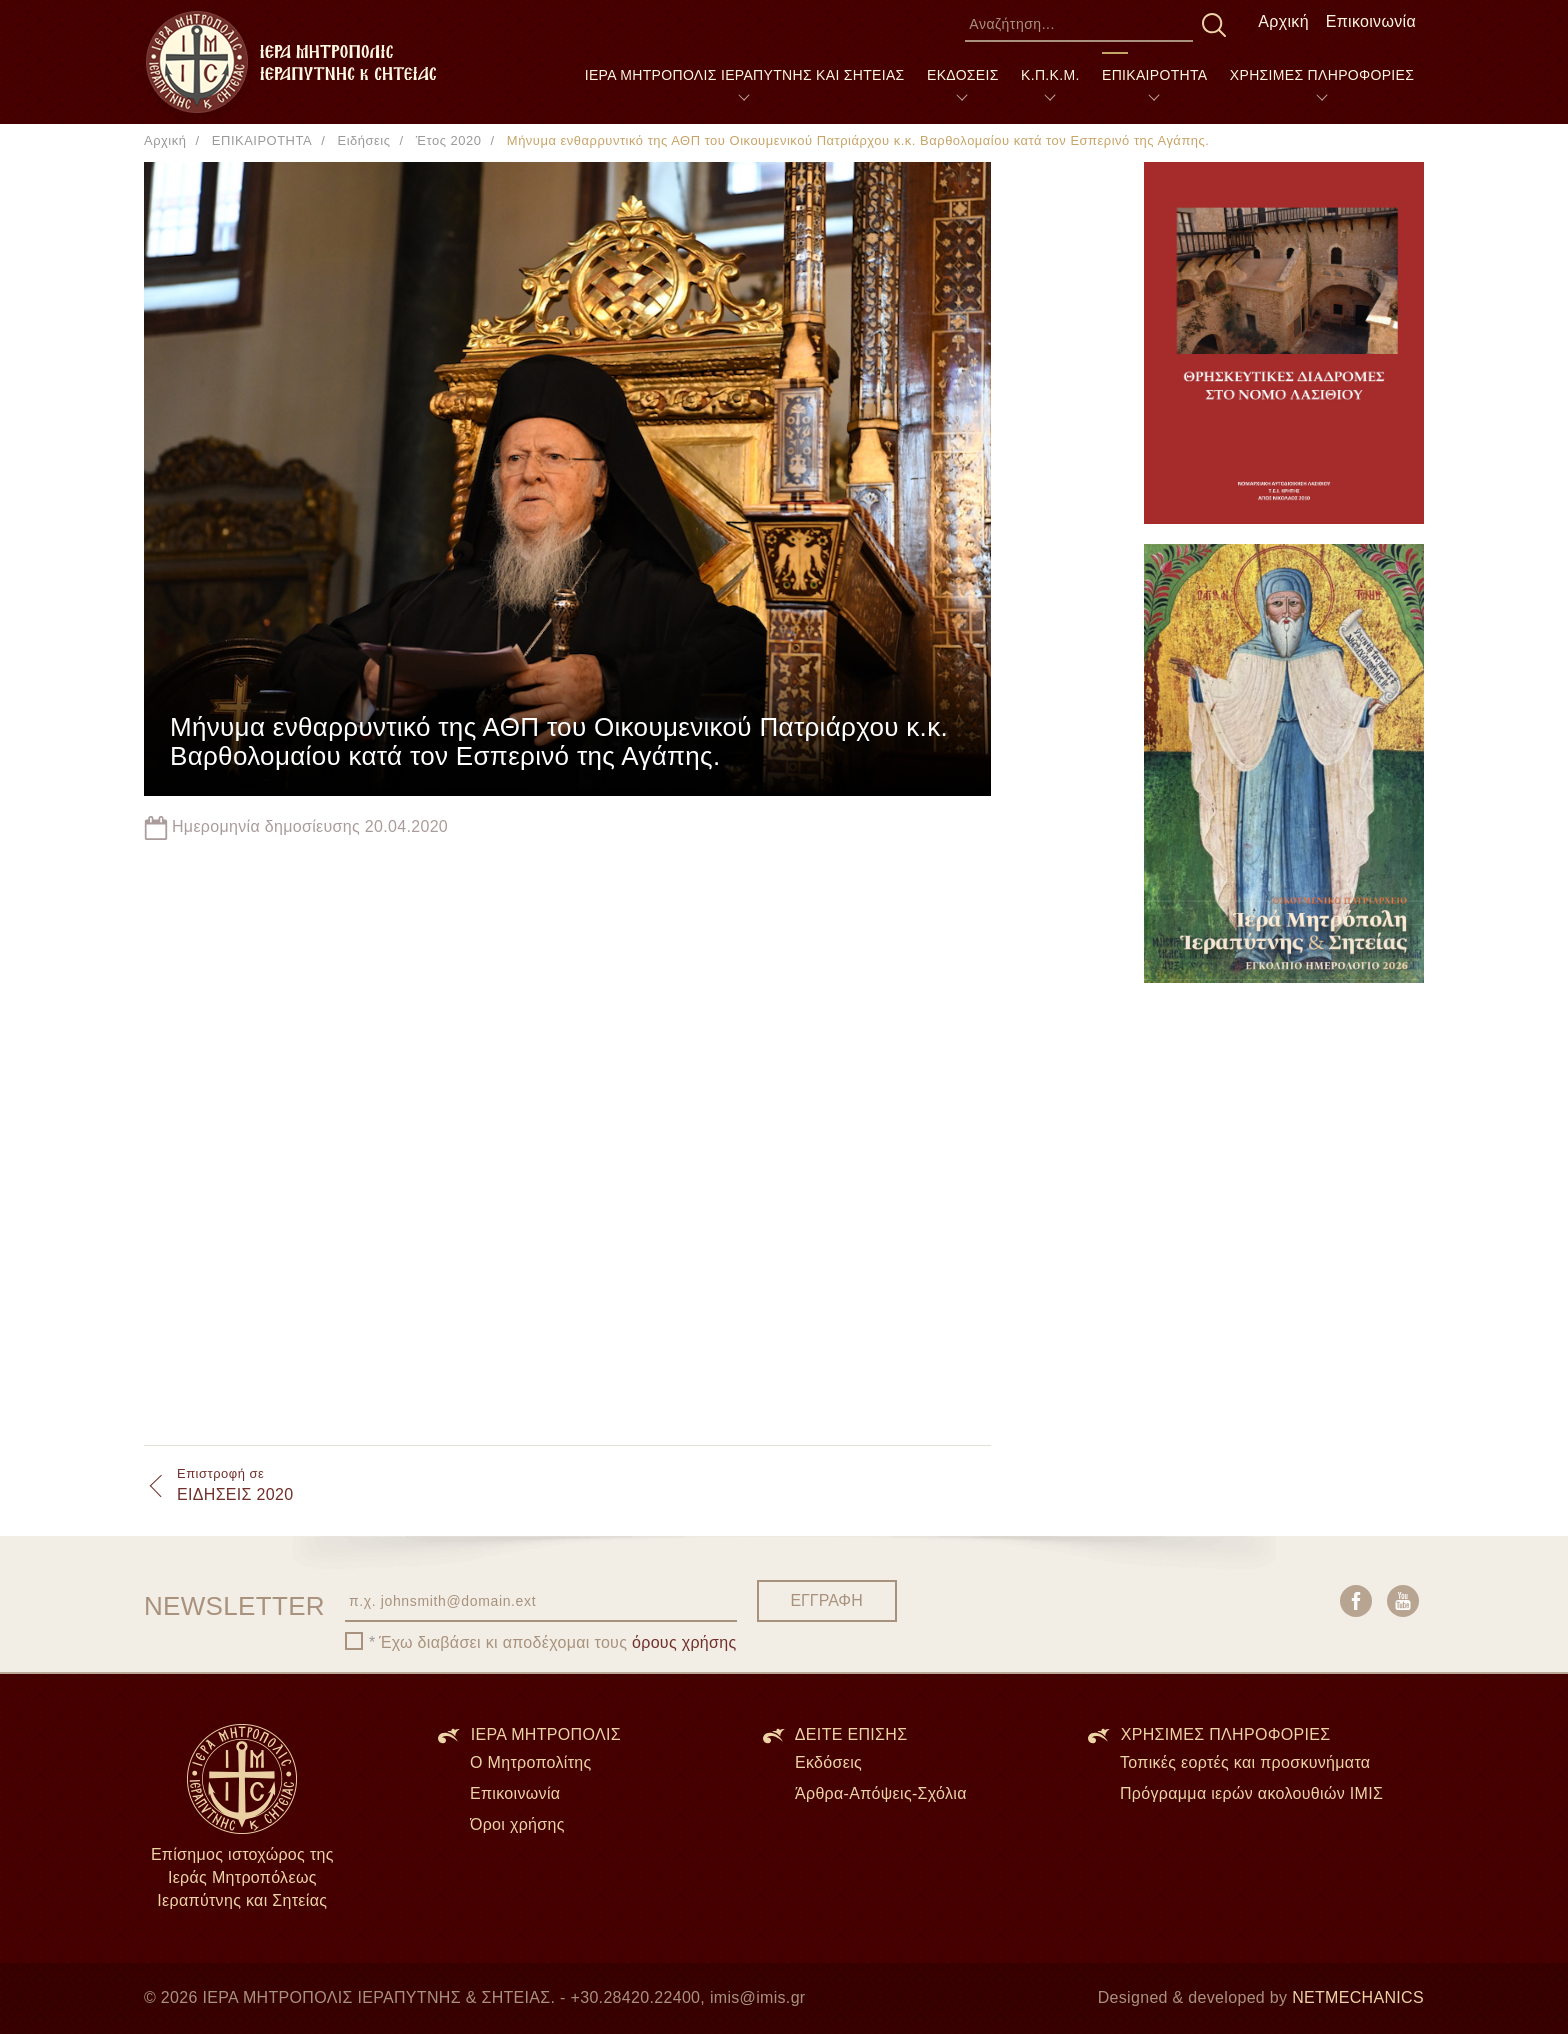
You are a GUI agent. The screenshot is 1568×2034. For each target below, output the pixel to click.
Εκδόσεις (828, 1762)
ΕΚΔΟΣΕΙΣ (963, 75)
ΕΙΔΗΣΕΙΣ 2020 (235, 1484)
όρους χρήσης (684, 1642)
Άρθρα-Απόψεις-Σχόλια (881, 1793)
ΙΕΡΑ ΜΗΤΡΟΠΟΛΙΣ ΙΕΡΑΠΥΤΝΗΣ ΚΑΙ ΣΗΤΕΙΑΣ (745, 75)
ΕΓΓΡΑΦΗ (826, 1600)
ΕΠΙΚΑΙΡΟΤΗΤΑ (1154, 75)
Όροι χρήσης (517, 1824)
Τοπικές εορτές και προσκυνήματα (1245, 1762)
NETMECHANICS (1358, 1997)
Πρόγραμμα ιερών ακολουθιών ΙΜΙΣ (1251, 1793)
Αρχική (1283, 21)
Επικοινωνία (1371, 21)
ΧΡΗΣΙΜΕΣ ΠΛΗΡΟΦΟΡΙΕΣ (1322, 75)
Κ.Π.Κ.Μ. (1050, 75)
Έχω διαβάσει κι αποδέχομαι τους (558, 1642)
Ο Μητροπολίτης (531, 1762)
